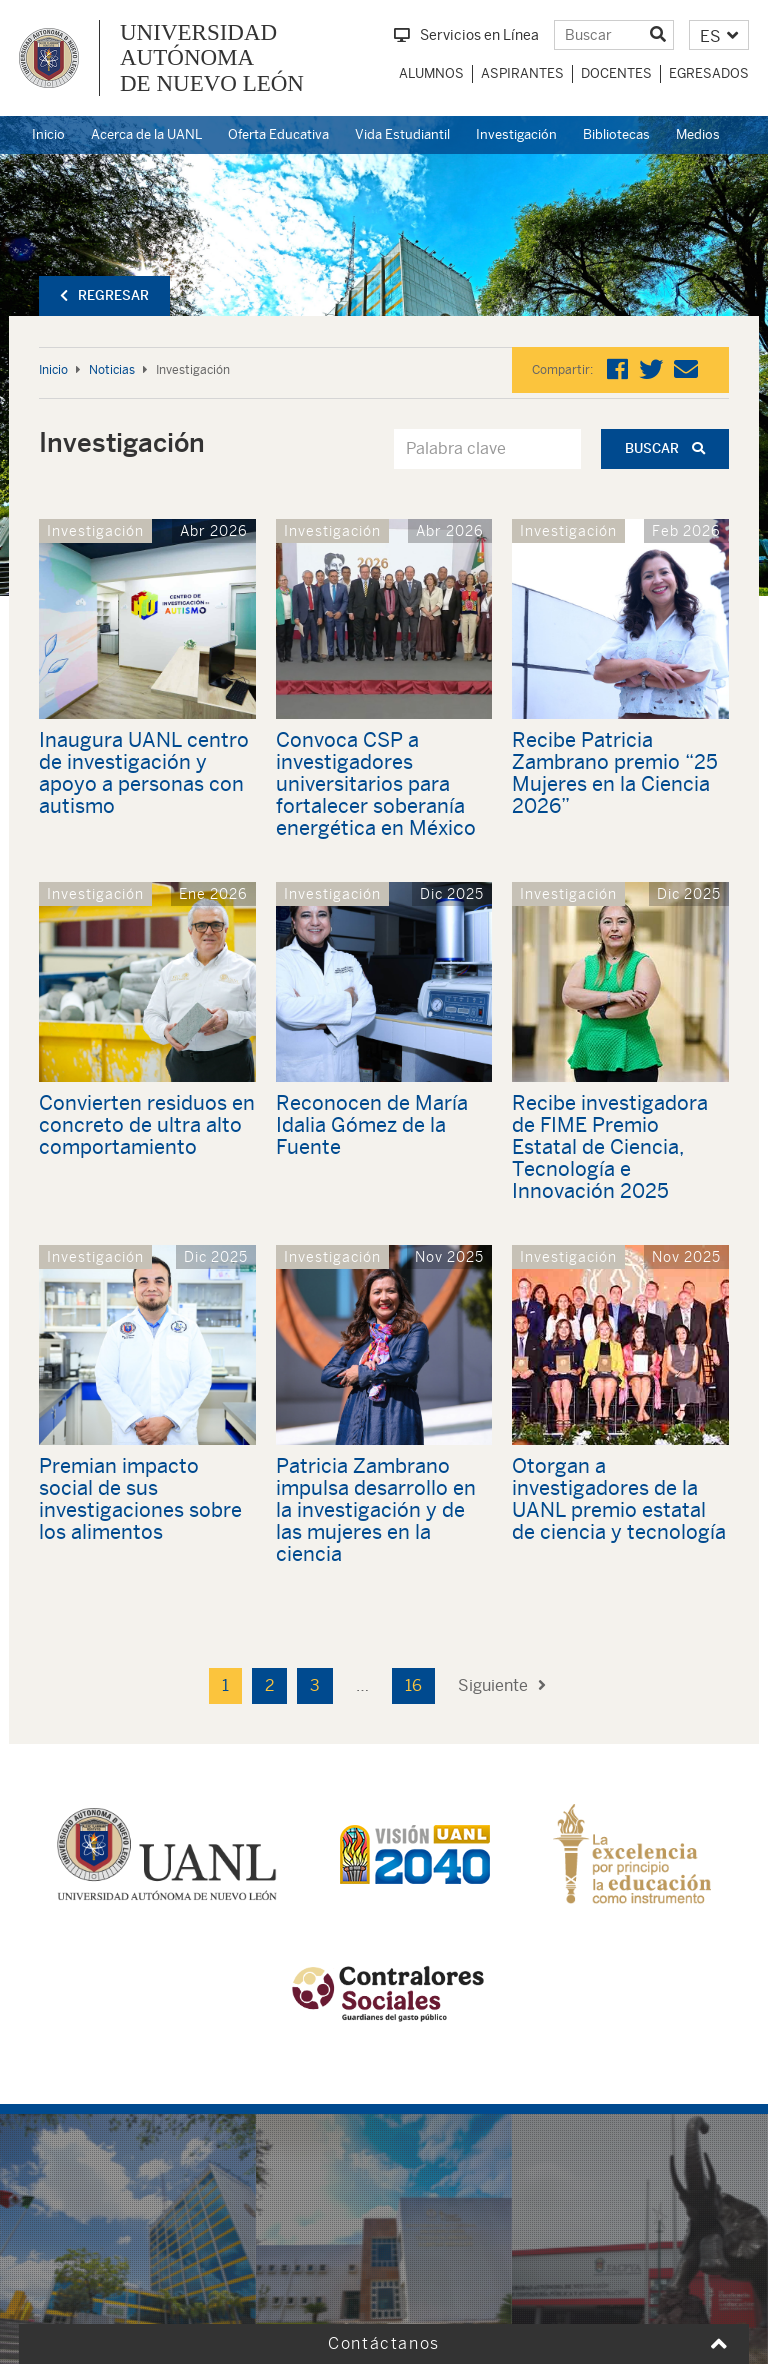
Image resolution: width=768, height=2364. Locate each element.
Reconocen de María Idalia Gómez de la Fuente (372, 1124)
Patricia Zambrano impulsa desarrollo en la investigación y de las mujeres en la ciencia (376, 1509)
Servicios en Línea (466, 35)
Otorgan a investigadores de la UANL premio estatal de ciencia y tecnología (619, 1498)
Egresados (709, 73)
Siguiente (502, 1685)
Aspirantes (522, 73)
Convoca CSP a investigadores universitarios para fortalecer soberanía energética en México (376, 783)
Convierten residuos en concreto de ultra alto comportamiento (147, 1124)
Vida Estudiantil (402, 134)
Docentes (616, 73)
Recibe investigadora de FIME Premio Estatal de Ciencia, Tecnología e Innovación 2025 (610, 1146)
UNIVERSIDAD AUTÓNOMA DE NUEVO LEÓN (212, 58)
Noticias (112, 370)
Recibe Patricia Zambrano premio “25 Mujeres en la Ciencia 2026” (615, 772)
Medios (698, 134)
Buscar (665, 448)
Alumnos (431, 73)
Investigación (516, 134)
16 (413, 1685)
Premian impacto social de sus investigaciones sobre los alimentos (140, 1498)
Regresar (104, 295)
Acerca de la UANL (146, 134)
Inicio (48, 134)
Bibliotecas (616, 134)
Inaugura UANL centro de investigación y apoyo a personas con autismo (144, 772)
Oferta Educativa (278, 134)
